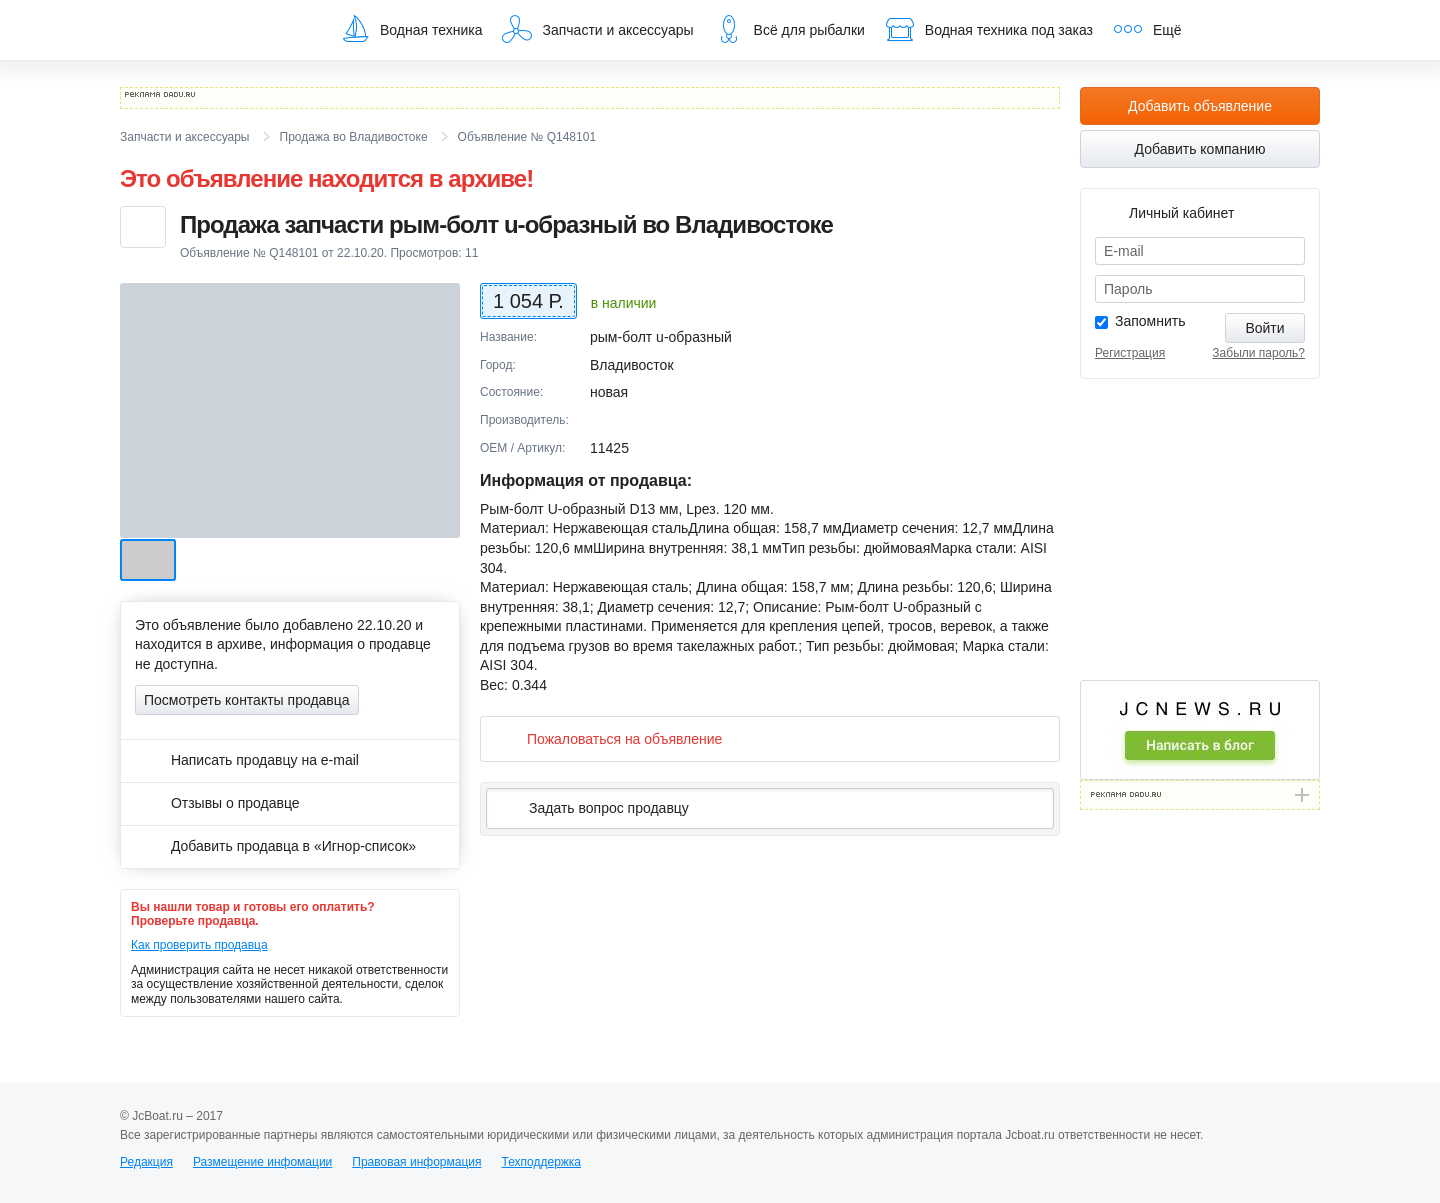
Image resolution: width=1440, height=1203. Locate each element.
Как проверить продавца (199, 945)
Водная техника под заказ (989, 29)
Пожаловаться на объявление (608, 738)
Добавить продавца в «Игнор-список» (275, 846)
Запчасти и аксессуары (597, 29)
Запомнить (1150, 321)
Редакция (146, 1162)
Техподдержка (541, 1162)
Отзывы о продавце (217, 803)
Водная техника (411, 29)
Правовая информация (416, 1162)
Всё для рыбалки (789, 29)
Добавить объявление (1200, 106)
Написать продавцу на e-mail (247, 760)
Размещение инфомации (262, 1162)
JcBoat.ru (216, 30)
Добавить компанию (1200, 149)
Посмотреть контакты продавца (247, 700)
